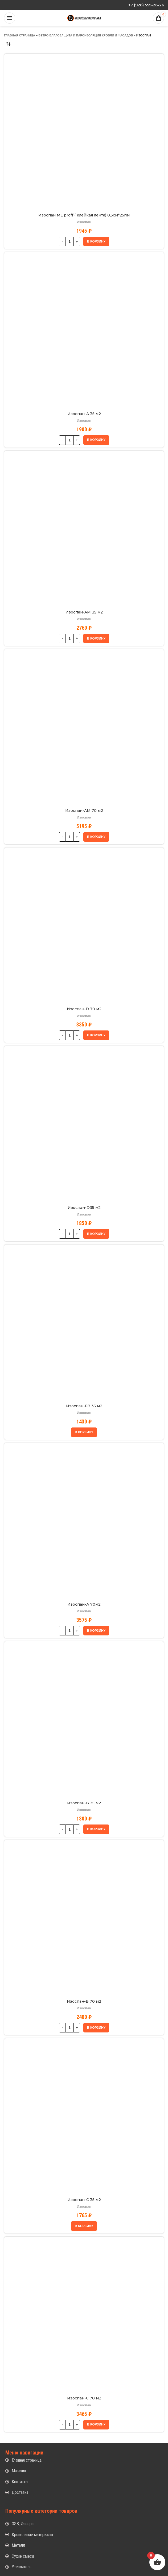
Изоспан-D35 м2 (84, 1207)
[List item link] (84, 2460)
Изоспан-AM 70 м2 (84, 810)
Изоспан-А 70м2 (84, 1604)
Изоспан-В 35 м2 (84, 1803)
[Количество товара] (69, 241)
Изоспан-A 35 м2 (84, 413)
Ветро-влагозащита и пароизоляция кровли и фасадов (85, 35)
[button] (96, 241)
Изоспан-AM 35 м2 (84, 612)
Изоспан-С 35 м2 (84, 2199)
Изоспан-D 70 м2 (84, 1009)
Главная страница (19, 35)
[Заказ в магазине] (8, 44)
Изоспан (84, 222)
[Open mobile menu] (9, 18)
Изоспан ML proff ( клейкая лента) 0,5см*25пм (84, 215)
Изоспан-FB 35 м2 (84, 1406)
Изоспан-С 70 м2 (84, 2398)
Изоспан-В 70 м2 (84, 2001)
